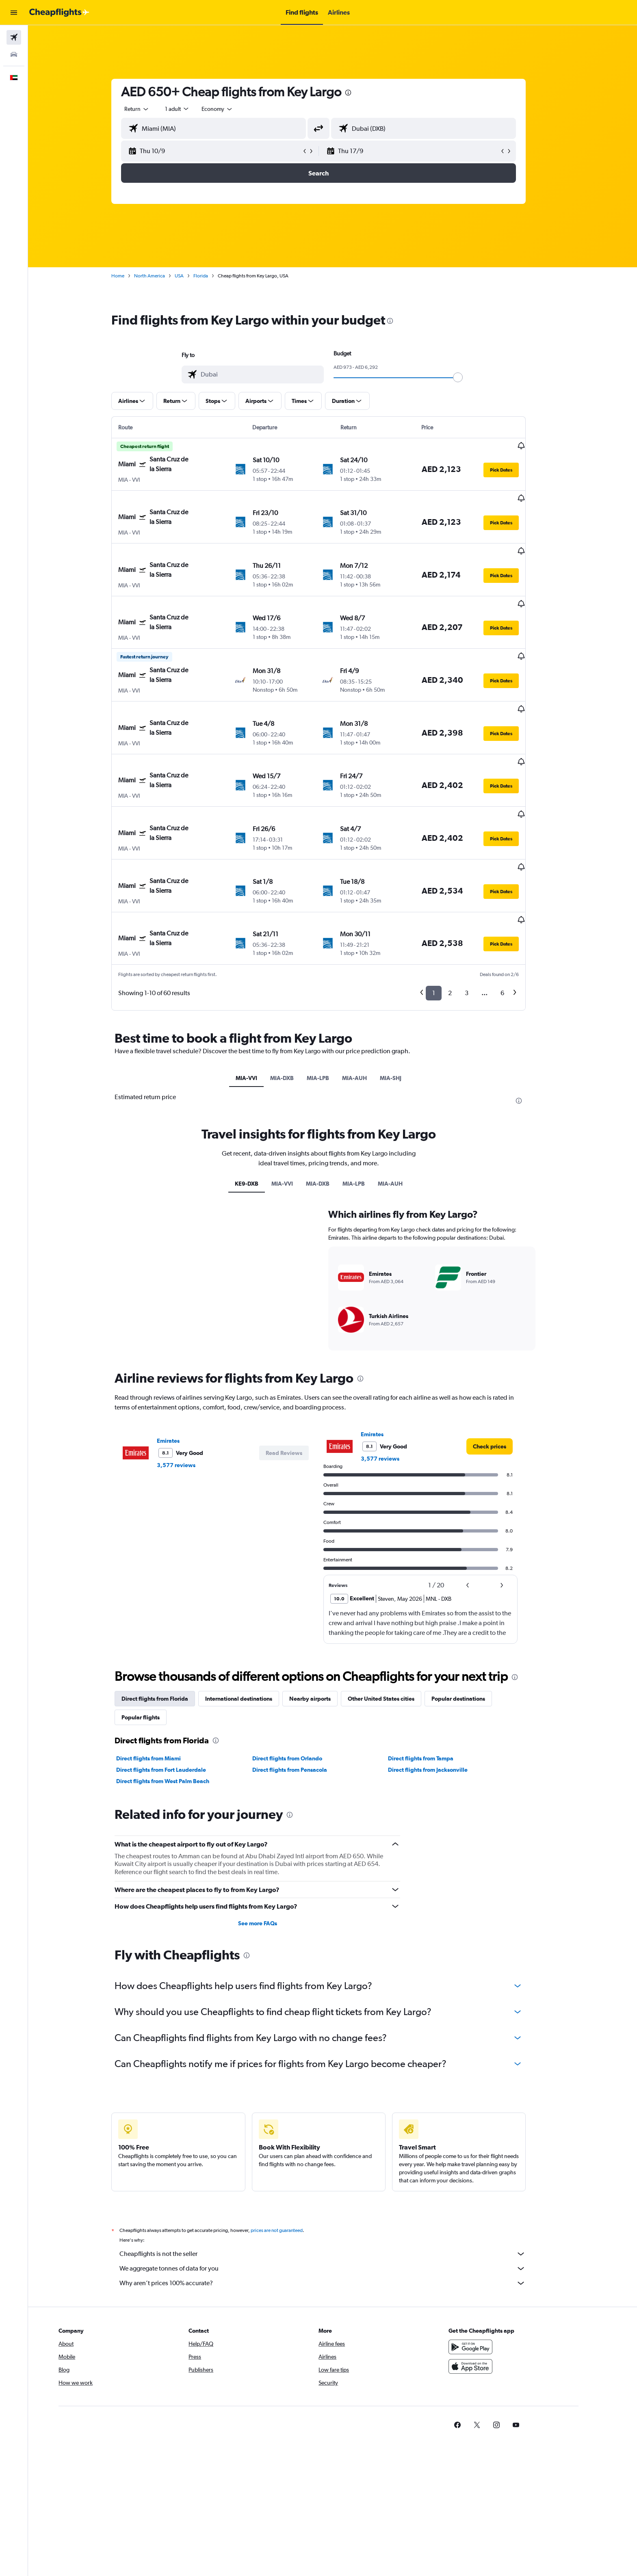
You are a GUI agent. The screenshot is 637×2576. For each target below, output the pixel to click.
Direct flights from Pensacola (303, 1883)
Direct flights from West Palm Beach (176, 1895)
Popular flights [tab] (155, 1831)
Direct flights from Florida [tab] (169, 1812)
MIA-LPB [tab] (332, 997)
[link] (504, 1560)
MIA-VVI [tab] (260, 997)
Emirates (182, 1554)
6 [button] (516, 912)
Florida (215, 276)
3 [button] (481, 912)
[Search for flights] (13, 37)
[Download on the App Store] (498, 2489)
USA (193, 276)
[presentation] (362, 92)
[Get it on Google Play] (498, 2469)
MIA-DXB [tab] (296, 997)
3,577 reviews (190, 1579)
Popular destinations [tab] (472, 1812)
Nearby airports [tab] (324, 1812)
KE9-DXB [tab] (260, 1297)
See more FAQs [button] (271, 2037)
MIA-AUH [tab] (368, 997)
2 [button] (464, 912)
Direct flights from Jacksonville (442, 1883)
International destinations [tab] (252, 1812)
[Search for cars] (13, 54)
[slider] (472, 377)
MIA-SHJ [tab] (405, 997)
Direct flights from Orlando (301, 1872)
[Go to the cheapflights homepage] (59, 13)
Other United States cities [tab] (395, 1812)
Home (132, 276)
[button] (14, 13)
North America (163, 276)
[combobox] (151, 109)
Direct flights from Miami (162, 1872)
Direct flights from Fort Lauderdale (175, 1883)
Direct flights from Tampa (435, 1872)
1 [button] (447, 912)
